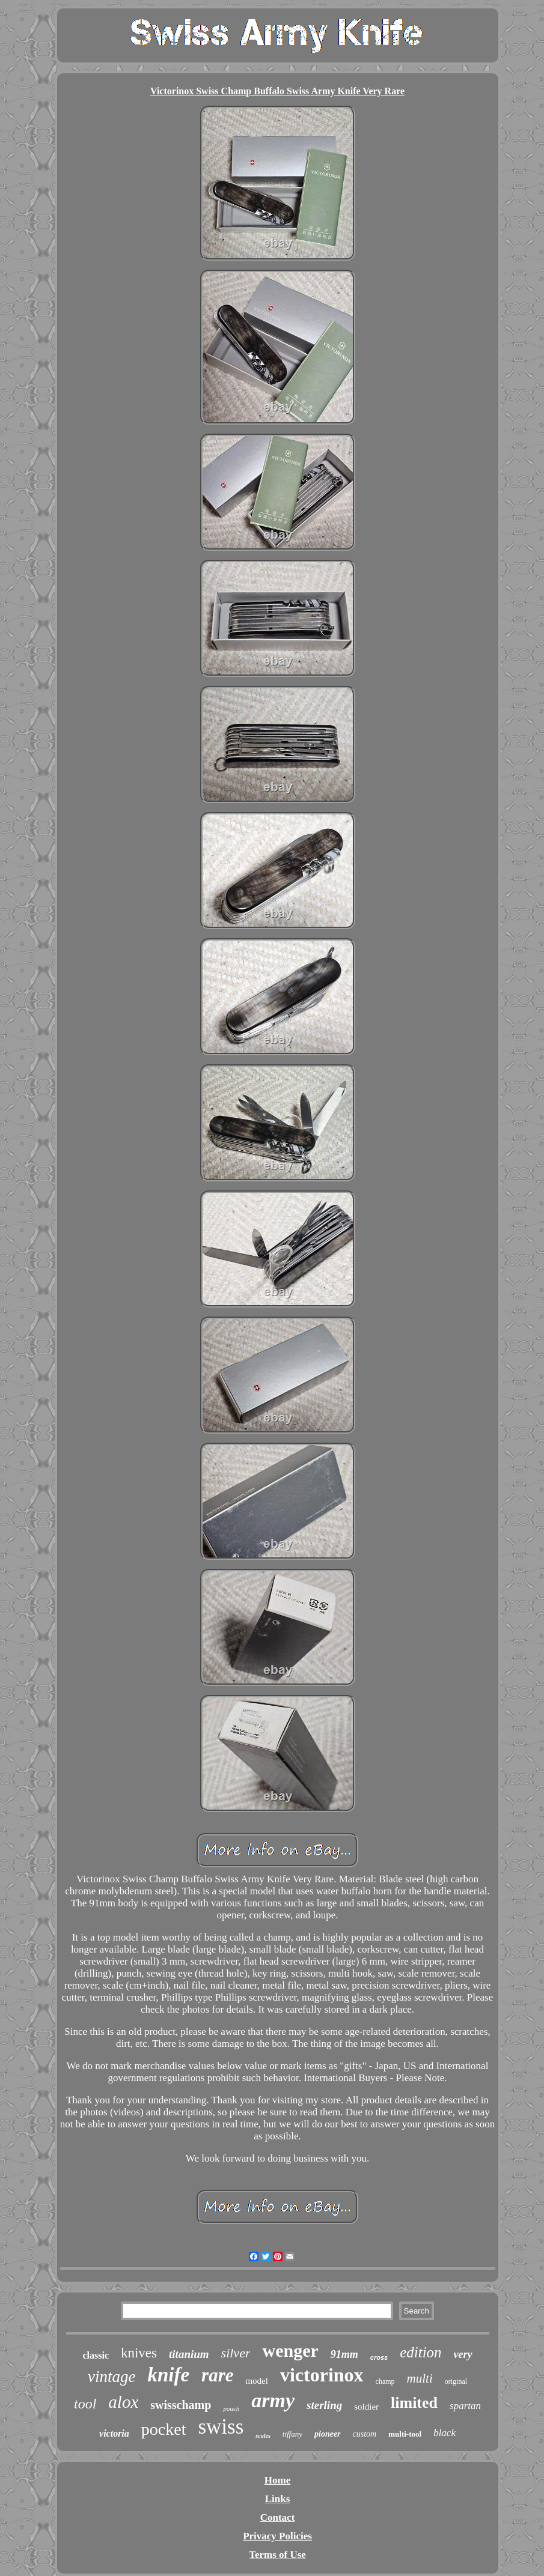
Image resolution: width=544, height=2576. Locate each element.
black (444, 2432)
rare (217, 2375)
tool (85, 2403)
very (463, 2354)
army (273, 2400)
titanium (189, 2354)
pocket (163, 2429)
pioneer (327, 2433)
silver (236, 2352)
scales (262, 2435)
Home (277, 2480)
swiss (220, 2426)
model (256, 2381)
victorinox (322, 2375)
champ (385, 2381)
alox (123, 2401)
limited (414, 2402)
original (456, 2381)
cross (379, 2357)
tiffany (292, 2433)
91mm (344, 2354)
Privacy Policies (277, 2536)
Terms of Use (277, 2554)
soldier (366, 2406)
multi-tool (404, 2433)
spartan (465, 2405)
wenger (290, 2350)
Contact (277, 2517)
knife (168, 2375)
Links (277, 2499)
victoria (114, 2433)
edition (420, 2352)
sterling (324, 2405)
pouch (231, 2408)
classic (95, 2355)
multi (420, 2378)
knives (139, 2352)
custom (365, 2433)
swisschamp (180, 2404)
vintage (111, 2377)
